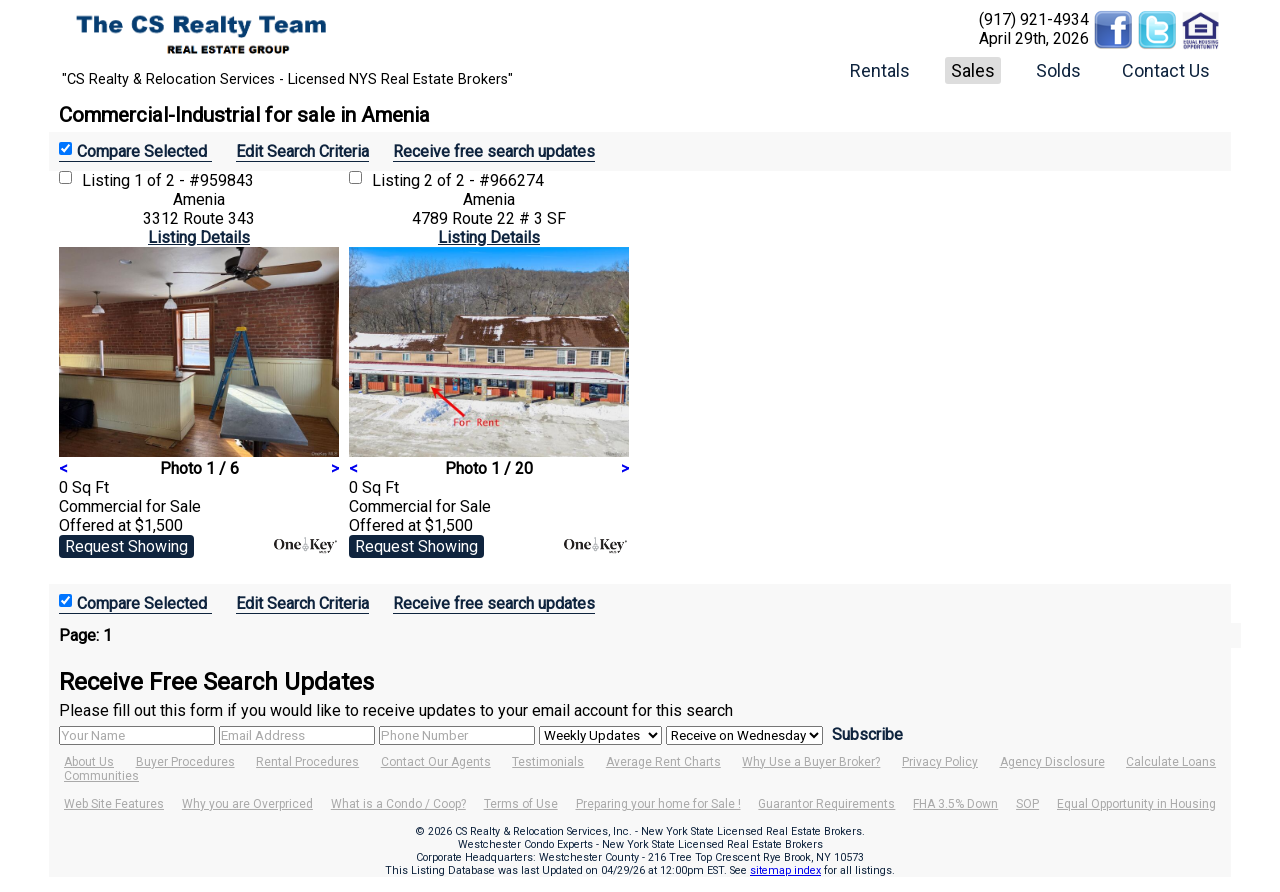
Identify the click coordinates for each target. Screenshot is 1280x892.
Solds (1058, 70)
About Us (89, 762)
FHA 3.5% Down (955, 804)
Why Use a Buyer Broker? (811, 762)
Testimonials (548, 762)
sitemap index (785, 870)
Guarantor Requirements (826, 804)
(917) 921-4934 (1034, 19)
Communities (101, 776)
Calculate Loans (1171, 762)
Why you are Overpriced (247, 804)
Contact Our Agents (436, 762)
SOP (1027, 804)
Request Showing (126, 546)
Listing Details (199, 237)
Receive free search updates (494, 151)
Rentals (880, 70)
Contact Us (1166, 70)
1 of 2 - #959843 (194, 180)
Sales (973, 70)
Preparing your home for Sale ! (658, 804)
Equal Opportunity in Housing (1136, 804)
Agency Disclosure (1052, 762)
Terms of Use (521, 804)
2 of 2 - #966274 (484, 180)
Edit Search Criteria (302, 151)
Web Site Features (114, 804)
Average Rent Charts (663, 762)
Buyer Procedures (185, 762)
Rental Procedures (307, 762)
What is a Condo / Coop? (398, 804)
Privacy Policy (940, 762)
